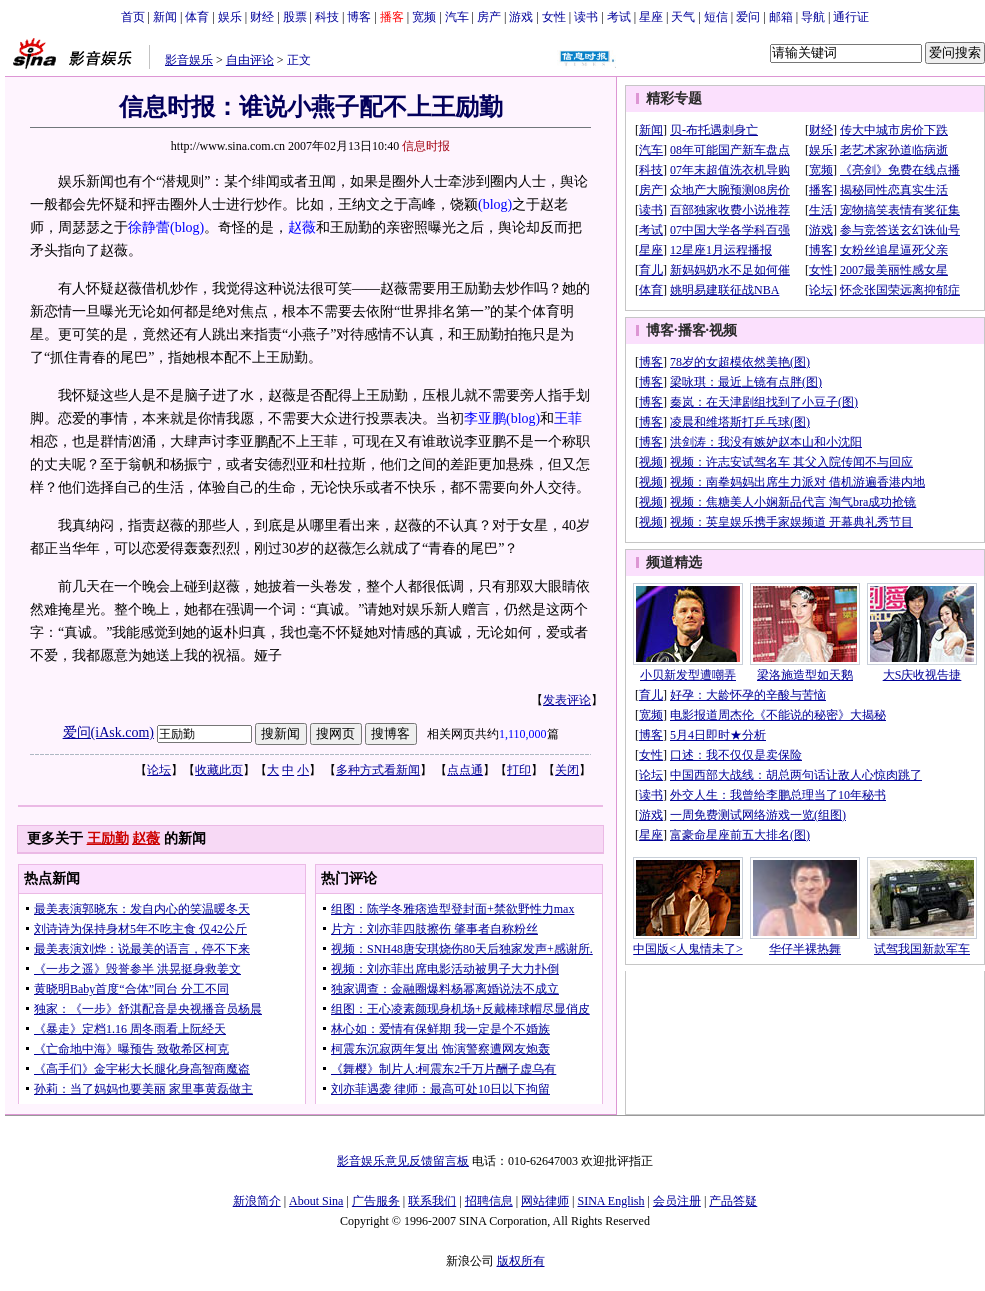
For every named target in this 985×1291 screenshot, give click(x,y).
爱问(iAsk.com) (108, 732)
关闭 (567, 770)
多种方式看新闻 (378, 770)
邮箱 (781, 17)
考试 (619, 17)
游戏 (521, 17)
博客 (359, 17)
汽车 (457, 17)
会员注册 (677, 1201)
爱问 (748, 17)
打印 (519, 770)
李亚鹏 (485, 418)
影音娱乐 (189, 60)
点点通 (465, 770)
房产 (489, 17)
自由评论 (250, 60)
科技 (327, 17)
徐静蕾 (149, 227)
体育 (197, 17)
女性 (554, 17)
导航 (813, 17)
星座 (651, 17)
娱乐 (230, 17)
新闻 (165, 17)
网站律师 (545, 1201)
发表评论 (567, 700)
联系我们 (432, 1201)
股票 (295, 17)
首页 (133, 17)
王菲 (568, 418)
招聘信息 (489, 1201)
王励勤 (108, 838)
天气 (683, 17)
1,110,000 (523, 734)
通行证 (851, 17)
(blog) (495, 204)
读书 (586, 17)
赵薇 (302, 227)
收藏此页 (219, 770)
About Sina (316, 1201)
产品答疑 (733, 1201)
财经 (262, 17)
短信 (716, 17)
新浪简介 (257, 1201)
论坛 (159, 770)
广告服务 (376, 1201)
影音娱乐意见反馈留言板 (403, 1161)
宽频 (424, 17)
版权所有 (521, 1261)
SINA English (610, 1201)
